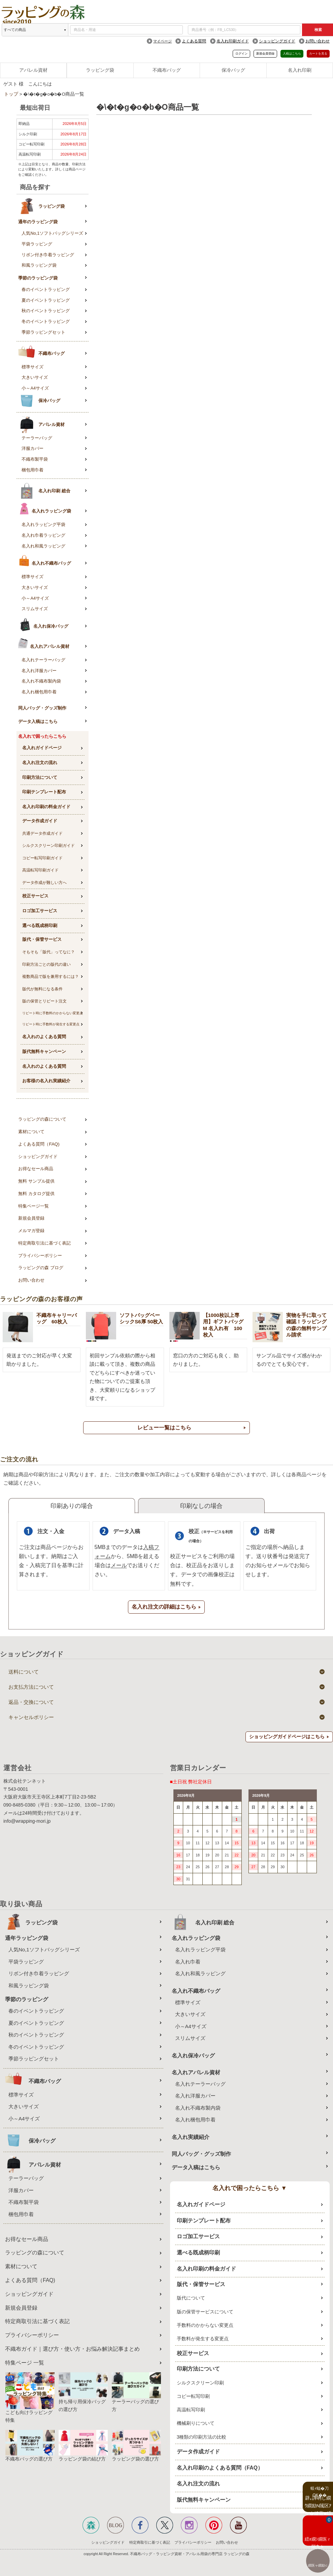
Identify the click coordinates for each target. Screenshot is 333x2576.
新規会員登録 (265, 53)
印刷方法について (39, 777)
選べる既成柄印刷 (39, 925)
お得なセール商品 (35, 1168)
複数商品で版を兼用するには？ (50, 976)
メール (119, 1565)
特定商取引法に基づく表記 (44, 1243)
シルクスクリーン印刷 (200, 2382)
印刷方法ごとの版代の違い (46, 964)
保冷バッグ (233, 70)
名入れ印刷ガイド (233, 41)
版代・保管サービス (42, 939)
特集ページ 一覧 (24, 2363)
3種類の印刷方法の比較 (202, 2437)
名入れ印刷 (299, 70)
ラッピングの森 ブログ (40, 1267)
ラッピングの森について (42, 1119)
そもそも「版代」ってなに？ (48, 952)
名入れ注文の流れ (39, 762)
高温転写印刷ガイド (40, 870)
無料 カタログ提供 (36, 1193)
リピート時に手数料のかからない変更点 (52, 1013)
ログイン (241, 53)
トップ (11, 94)
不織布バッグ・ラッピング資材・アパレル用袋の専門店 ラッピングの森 (189, 2554)
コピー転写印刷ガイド (42, 858)
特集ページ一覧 (33, 1206)
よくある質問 (194, 41)
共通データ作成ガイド (42, 833)
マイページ (162, 41)
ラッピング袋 (100, 70)
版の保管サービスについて (205, 2311)
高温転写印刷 (191, 2409)
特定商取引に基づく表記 (149, 2542)
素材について (31, 1131)
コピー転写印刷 (193, 2396)
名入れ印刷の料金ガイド (46, 806)
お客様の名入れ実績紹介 (46, 1080)
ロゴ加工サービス (39, 910)
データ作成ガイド (39, 820)
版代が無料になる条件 (42, 989)
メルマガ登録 (31, 1230)
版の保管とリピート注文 (44, 1001)
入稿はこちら (292, 53)
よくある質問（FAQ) (38, 1144)
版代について (191, 2298)
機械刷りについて (195, 2423)
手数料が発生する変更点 (203, 2338)
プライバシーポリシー (40, 1255)
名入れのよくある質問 (44, 1036)
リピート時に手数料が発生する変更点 (50, 1024)
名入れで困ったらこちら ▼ (249, 2188)
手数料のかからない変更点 (205, 2325)
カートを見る (318, 53)
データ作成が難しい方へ (44, 882)
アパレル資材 (33, 70)
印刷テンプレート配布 (44, 791)
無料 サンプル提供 (36, 1181)
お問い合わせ (317, 41)
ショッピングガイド (277, 41)
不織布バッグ (167, 70)
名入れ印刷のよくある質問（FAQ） (220, 2468)
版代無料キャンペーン (44, 1051)
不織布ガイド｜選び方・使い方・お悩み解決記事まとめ (72, 2349)
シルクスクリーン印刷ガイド (48, 845)
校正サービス (35, 895)
